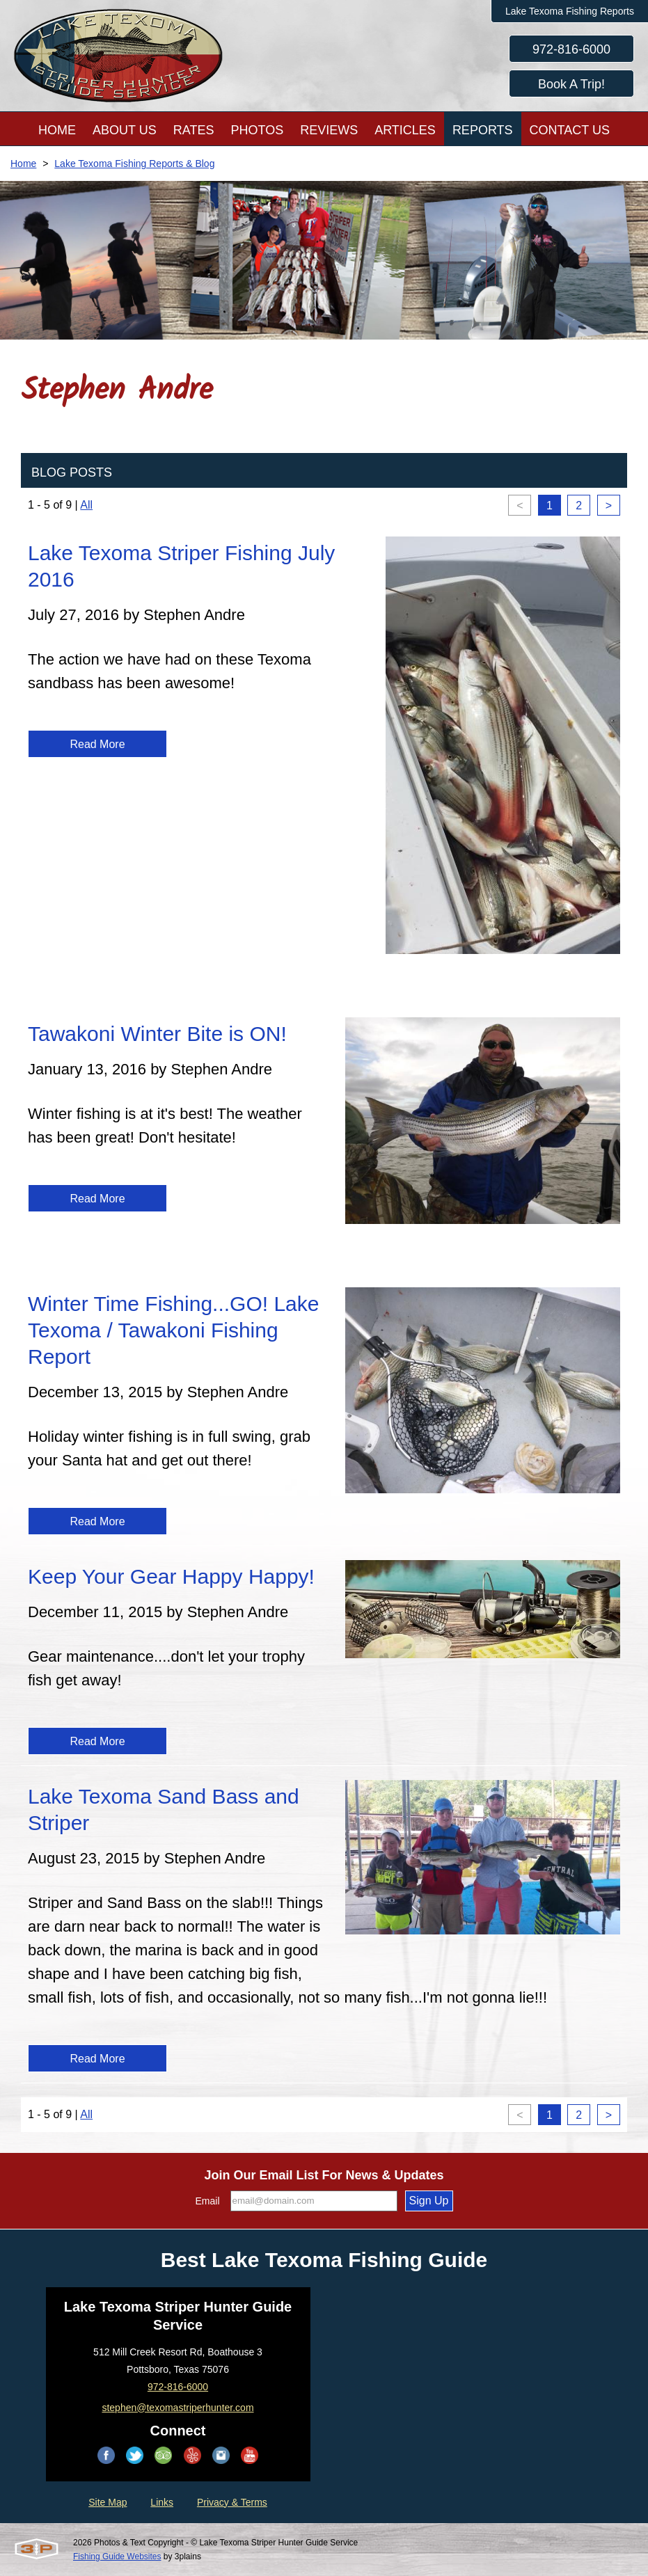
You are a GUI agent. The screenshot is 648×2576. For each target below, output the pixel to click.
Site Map (107, 2502)
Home (23, 163)
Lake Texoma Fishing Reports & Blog (134, 163)
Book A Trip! (571, 84)
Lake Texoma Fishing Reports (569, 11)
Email (208, 2201)
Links (161, 2502)
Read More (97, 744)
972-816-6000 (571, 49)
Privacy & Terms (232, 2502)
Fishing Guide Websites (117, 2556)
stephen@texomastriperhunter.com (177, 2407)
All (86, 505)
